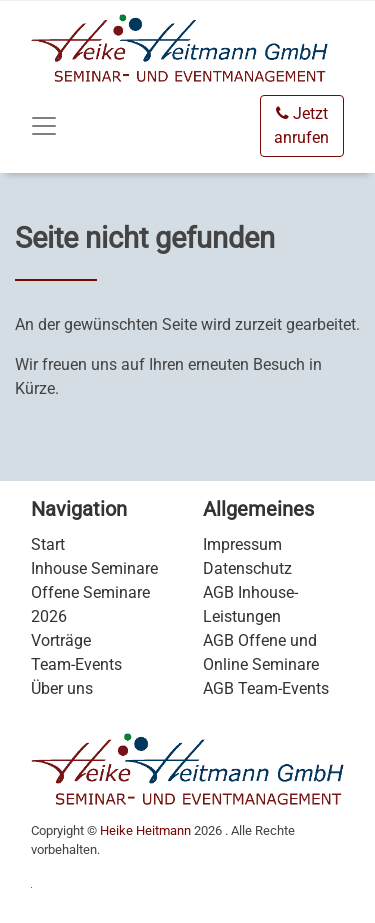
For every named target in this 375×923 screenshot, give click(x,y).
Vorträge (61, 640)
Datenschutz (247, 568)
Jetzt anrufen (301, 125)
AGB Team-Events (266, 688)
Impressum (242, 544)
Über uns (62, 688)
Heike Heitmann (145, 830)
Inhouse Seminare (94, 568)
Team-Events (76, 664)
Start (48, 544)
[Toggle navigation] (44, 126)
